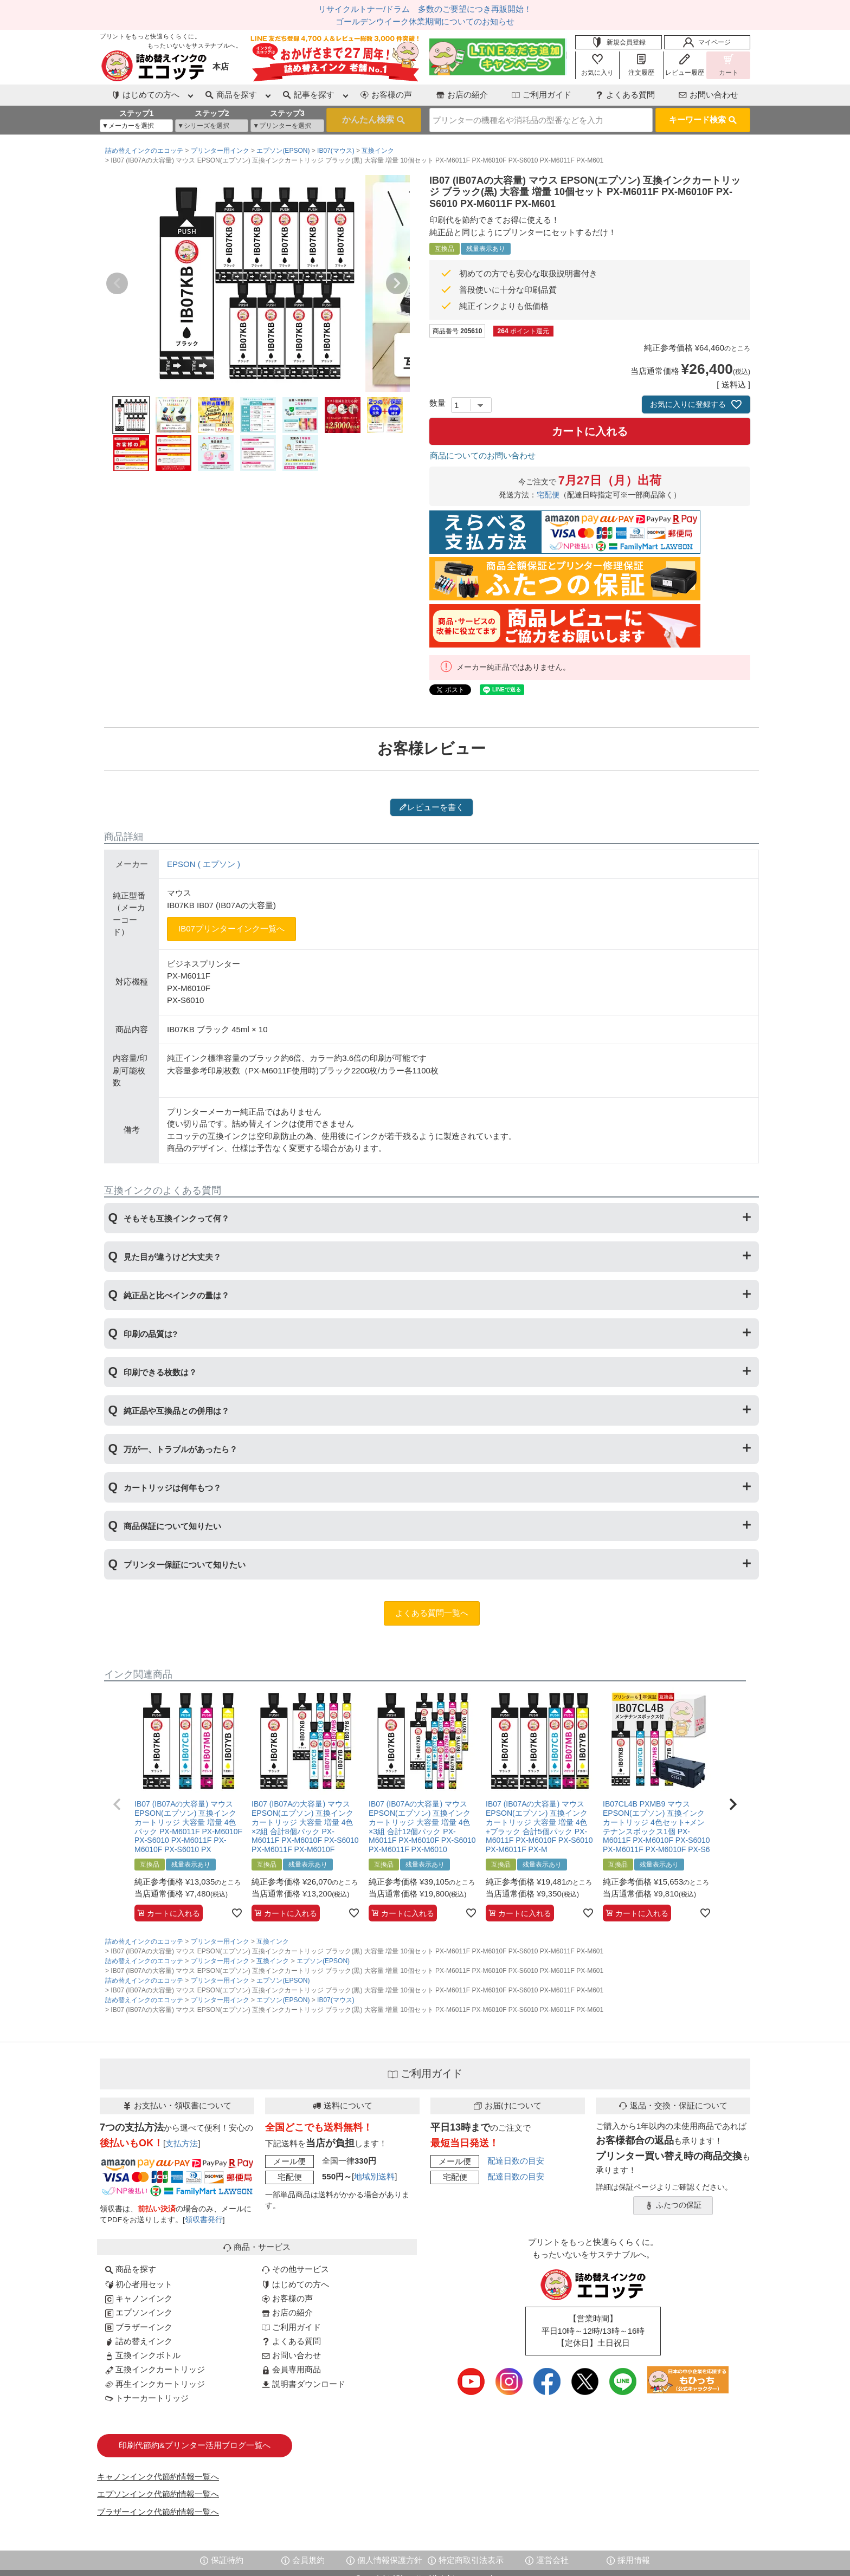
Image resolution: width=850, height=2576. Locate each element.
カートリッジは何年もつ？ (172, 1487)
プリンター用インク (220, 150)
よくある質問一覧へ (431, 1612)
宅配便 (548, 495)
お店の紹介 (462, 94)
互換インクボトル (143, 2355)
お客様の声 (386, 94)
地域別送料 (374, 2176)
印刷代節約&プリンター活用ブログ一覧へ (195, 2445)
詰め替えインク (138, 2341)
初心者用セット (138, 2284)
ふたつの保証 (673, 2205)
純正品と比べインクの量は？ (176, 1295)
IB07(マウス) (336, 150)
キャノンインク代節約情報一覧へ (158, 2476)
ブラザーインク (138, 2327)
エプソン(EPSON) (283, 150)
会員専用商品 (291, 2369)
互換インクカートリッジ (155, 2369)
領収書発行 (204, 2220)
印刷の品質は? (150, 1333)
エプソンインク (138, 2312)
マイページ (707, 42)
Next (397, 283)
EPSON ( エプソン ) (203, 864)
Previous (117, 283)
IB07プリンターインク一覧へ (231, 928)
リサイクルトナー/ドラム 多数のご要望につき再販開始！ (425, 9)
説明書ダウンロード (303, 2384)
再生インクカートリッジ (155, 2384)
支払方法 (181, 2143)
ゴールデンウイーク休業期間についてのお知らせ (425, 21)
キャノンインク (138, 2298)
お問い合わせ (708, 94)
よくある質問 (625, 94)
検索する (373, 120)
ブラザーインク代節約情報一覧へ (158, 2511)
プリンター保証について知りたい (185, 1564)
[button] (117, 1804)
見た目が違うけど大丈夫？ (172, 1256)
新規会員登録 (618, 42)
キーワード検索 (703, 119)
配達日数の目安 (515, 2160)
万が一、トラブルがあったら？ (180, 1449)
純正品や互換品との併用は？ (176, 1410)
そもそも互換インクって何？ (176, 1218)
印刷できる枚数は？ (160, 1372)
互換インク (378, 150)
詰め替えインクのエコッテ (144, 150)
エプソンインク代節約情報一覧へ (158, 2494)
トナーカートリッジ (147, 2398)
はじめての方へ (295, 2284)
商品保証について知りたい (172, 1526)
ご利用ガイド (541, 94)
